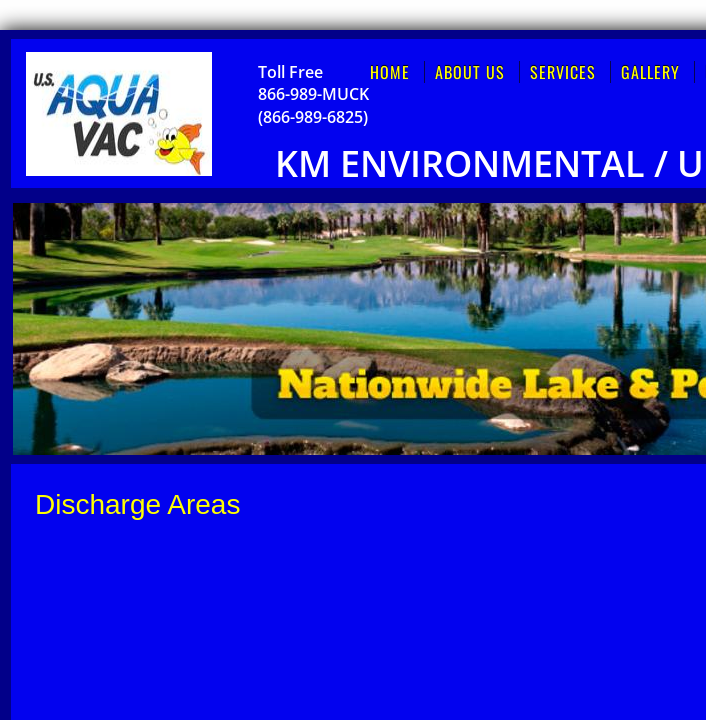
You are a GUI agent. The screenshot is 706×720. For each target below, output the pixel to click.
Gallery (650, 72)
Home (390, 72)
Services (563, 72)
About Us (470, 72)
